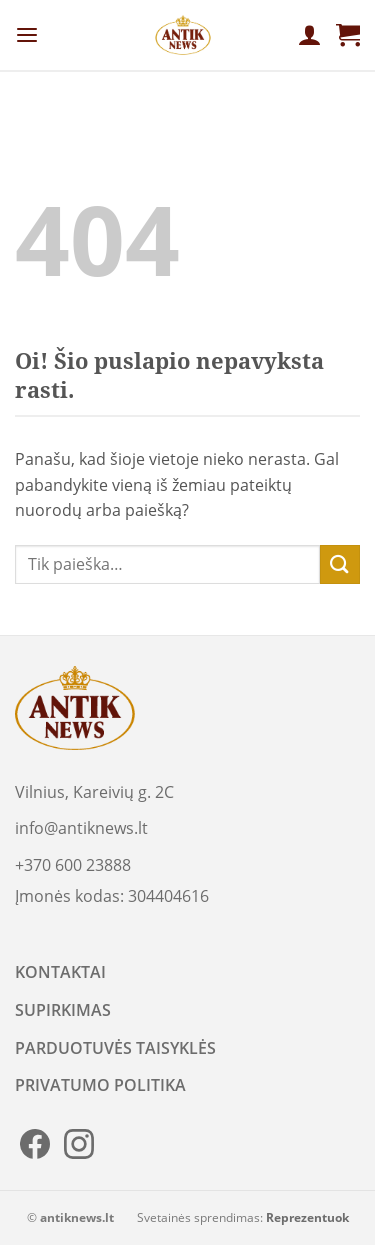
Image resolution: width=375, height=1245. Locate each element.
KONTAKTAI (60, 972)
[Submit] (340, 564)
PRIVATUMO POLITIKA (100, 1085)
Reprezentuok (307, 1217)
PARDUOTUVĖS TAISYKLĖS (115, 1048)
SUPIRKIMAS (63, 1010)
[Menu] (27, 35)
